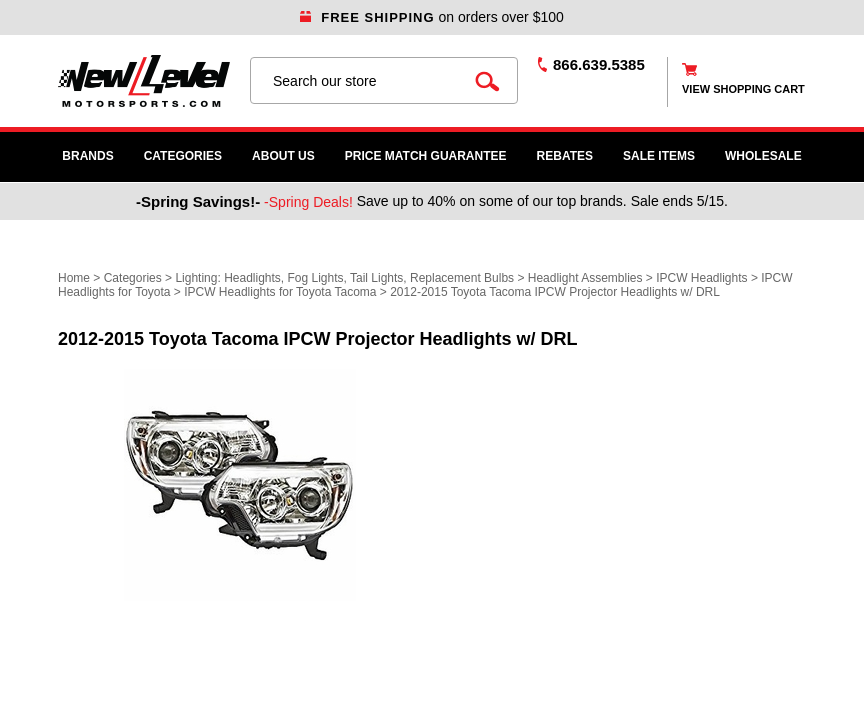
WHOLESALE (763, 156)
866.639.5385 (599, 64)
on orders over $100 (432, 17)
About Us (283, 156)
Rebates (565, 156)
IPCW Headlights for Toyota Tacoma (280, 292)
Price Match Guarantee (426, 156)
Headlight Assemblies (585, 278)
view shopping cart (743, 89)
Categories (183, 156)
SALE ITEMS (659, 156)
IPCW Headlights (701, 278)
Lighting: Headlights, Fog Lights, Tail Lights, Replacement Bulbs (344, 278)
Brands (87, 156)
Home (74, 278)
